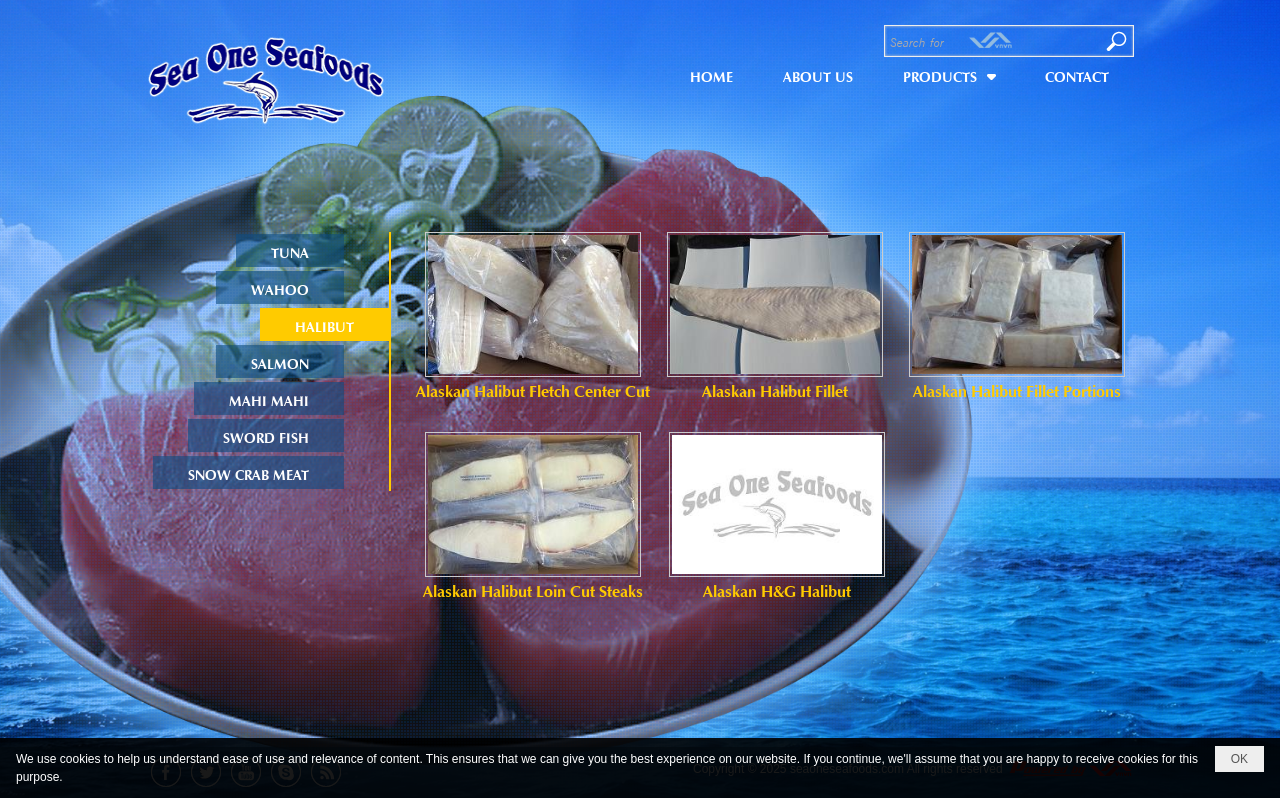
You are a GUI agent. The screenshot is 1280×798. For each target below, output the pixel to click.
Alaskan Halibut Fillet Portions (1017, 390)
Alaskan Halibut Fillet (775, 390)
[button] (949, 74)
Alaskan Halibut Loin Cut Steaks (533, 590)
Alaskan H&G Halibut (777, 590)
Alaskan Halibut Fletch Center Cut (533, 390)
